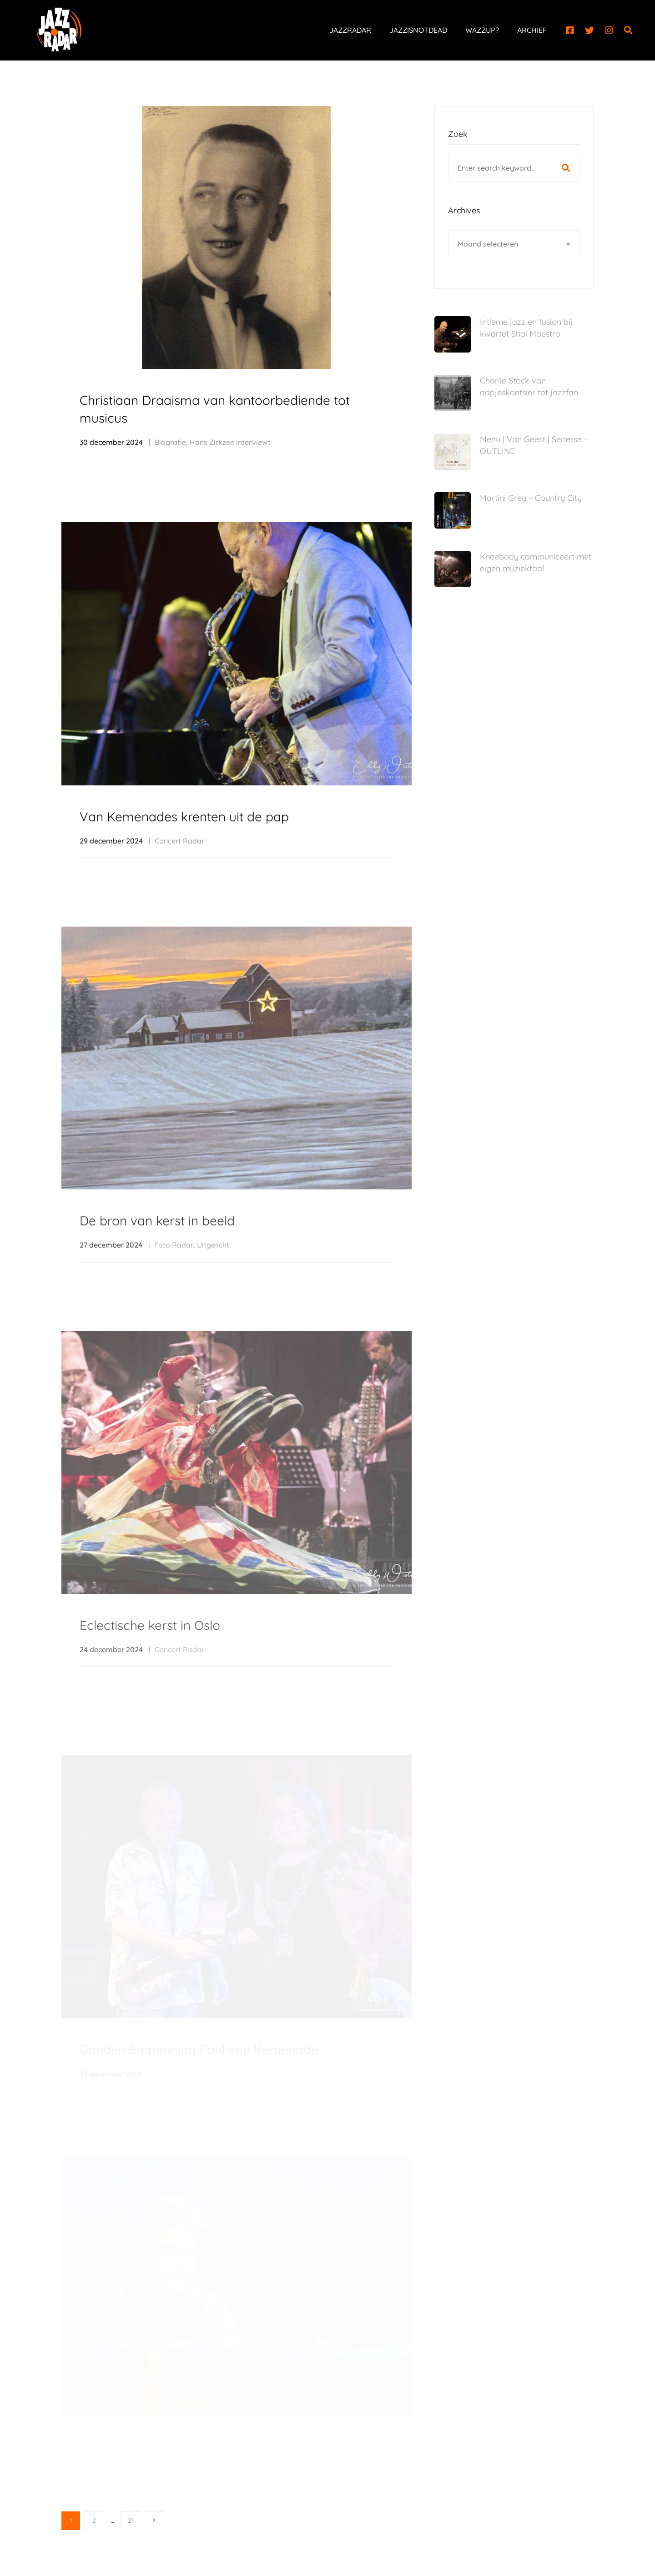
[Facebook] (570, 30)
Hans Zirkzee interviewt (230, 443)
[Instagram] (609, 30)
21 (131, 2520)
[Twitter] (589, 30)
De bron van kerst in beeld (157, 1246)
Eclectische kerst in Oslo (150, 1653)
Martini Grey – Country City (531, 498)
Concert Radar (179, 851)
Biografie (170, 443)
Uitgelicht (213, 1270)
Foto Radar (173, 1270)
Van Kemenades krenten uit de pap (184, 827)
